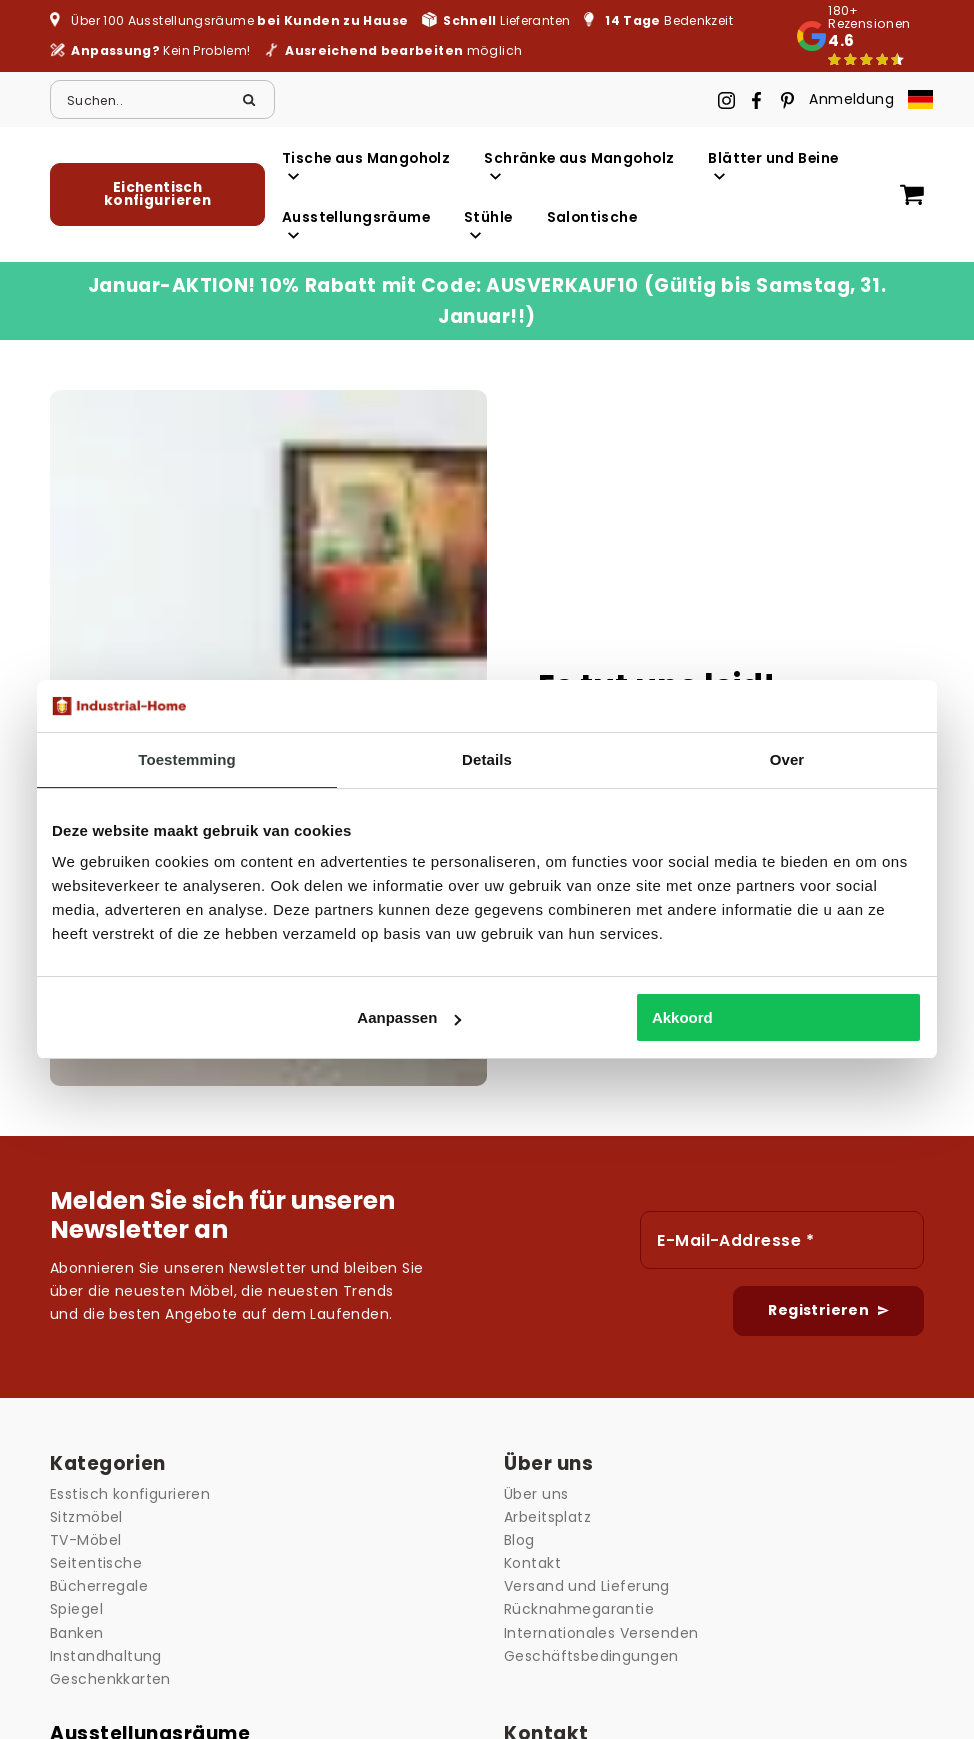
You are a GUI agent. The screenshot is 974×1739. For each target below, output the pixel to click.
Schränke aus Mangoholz (579, 165)
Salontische (592, 217)
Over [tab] (787, 759)
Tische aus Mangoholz (366, 165)
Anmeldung (851, 99)
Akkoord (682, 1017)
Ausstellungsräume (356, 224)
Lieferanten (506, 20)
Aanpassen (409, 1017)
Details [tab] (487, 759)
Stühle (488, 224)
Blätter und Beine (773, 165)
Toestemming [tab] (187, 759)
